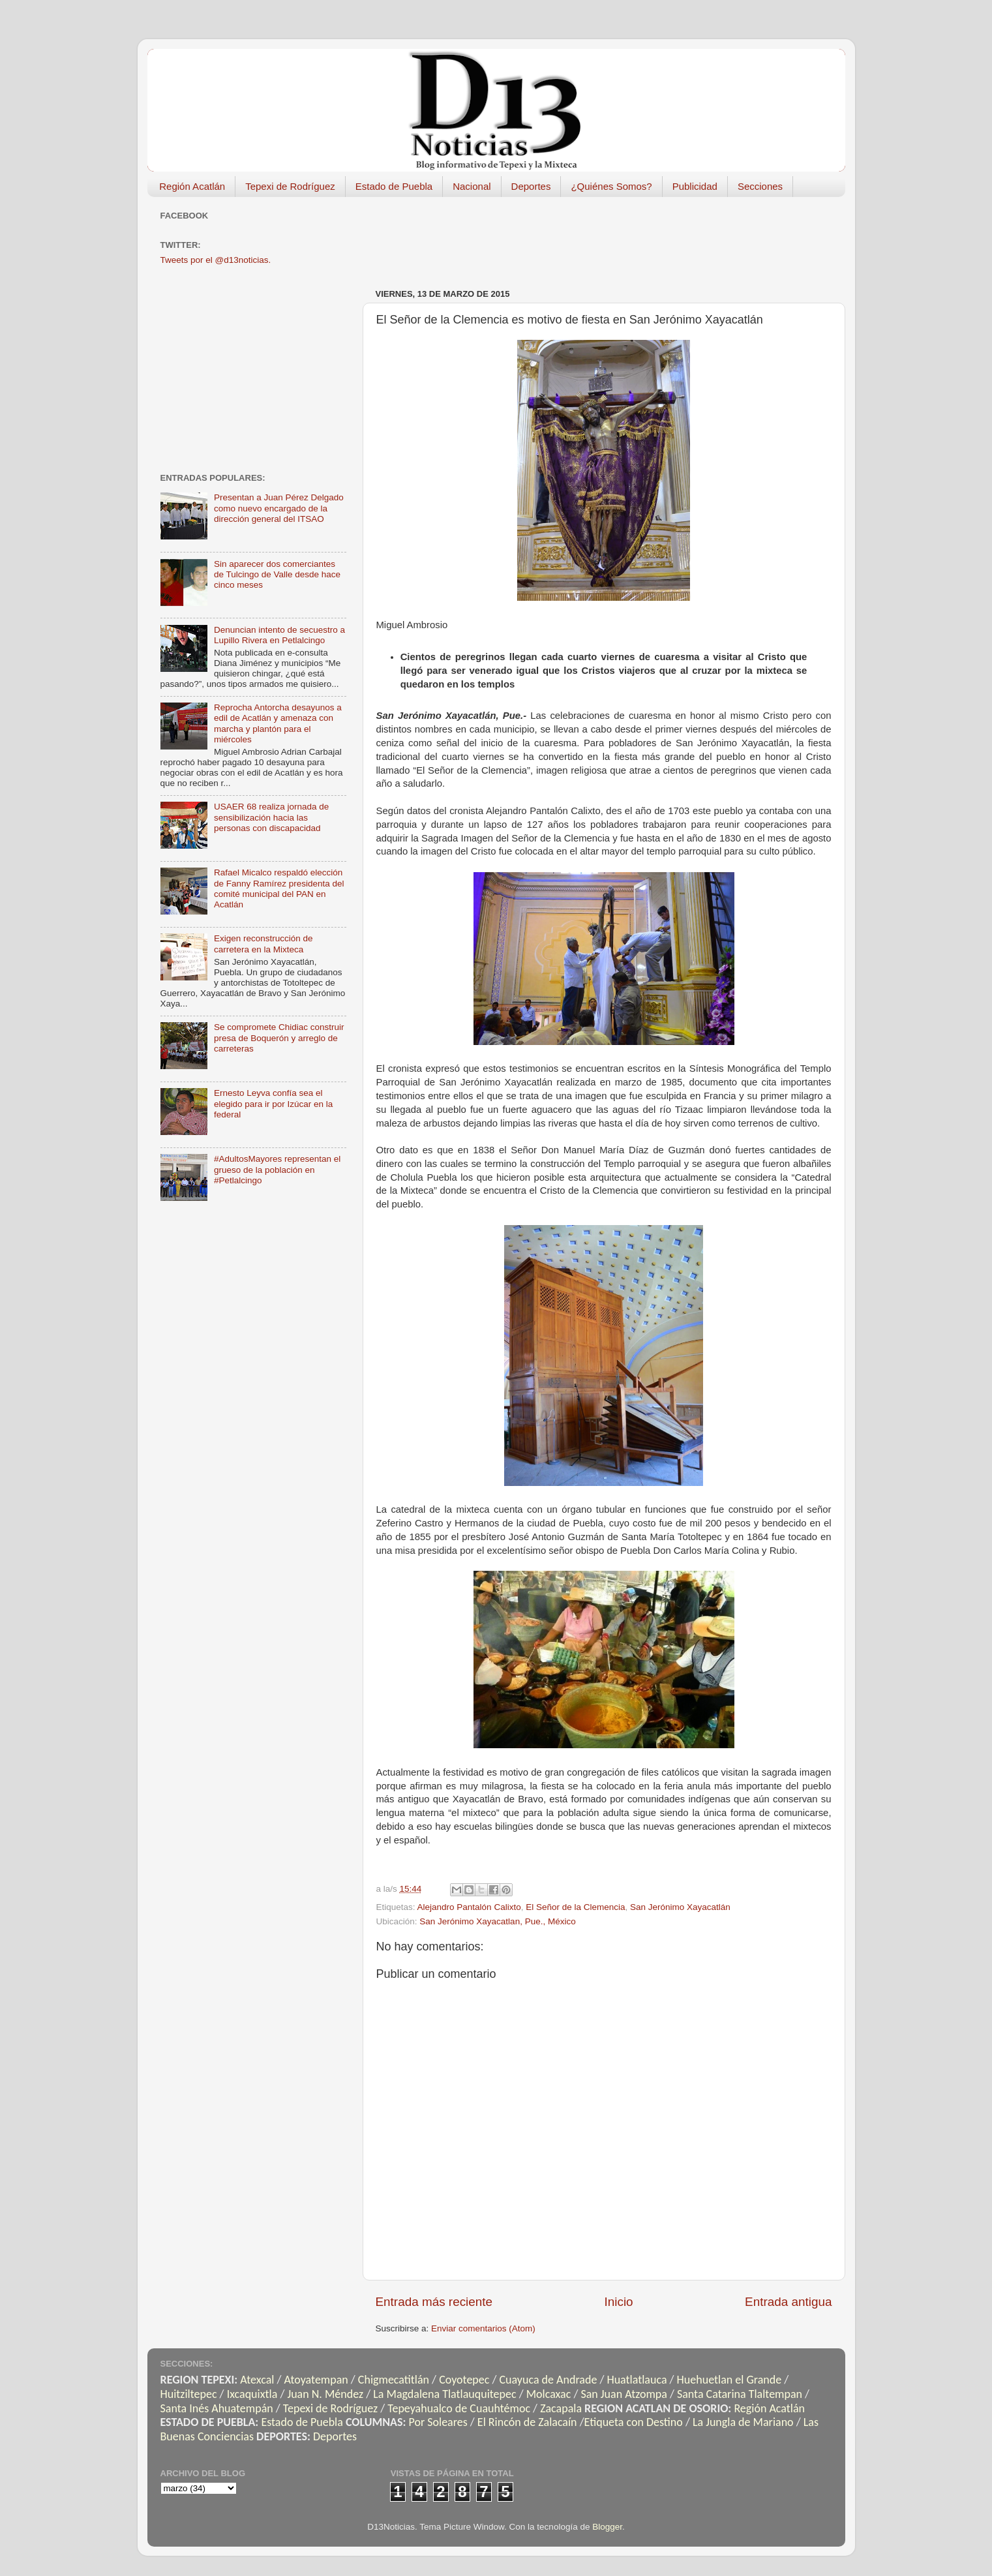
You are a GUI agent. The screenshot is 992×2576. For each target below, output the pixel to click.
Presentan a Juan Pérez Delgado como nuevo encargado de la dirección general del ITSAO (279, 507)
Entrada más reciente (434, 2302)
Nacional (471, 186)
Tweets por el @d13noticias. (215, 260)
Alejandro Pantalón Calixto (469, 1907)
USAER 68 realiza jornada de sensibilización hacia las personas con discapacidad (271, 817)
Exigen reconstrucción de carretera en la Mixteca (263, 943)
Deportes (531, 186)
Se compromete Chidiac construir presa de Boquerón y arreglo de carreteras (279, 1037)
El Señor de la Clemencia (575, 1907)
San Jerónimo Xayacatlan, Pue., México (497, 1921)
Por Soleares (437, 2422)
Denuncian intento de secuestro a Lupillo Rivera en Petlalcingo (279, 635)
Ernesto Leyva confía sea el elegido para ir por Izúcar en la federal (273, 1103)
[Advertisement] (613, 236)
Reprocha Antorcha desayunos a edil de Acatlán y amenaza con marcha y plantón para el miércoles (278, 723)
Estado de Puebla (393, 186)
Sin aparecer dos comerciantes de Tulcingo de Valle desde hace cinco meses (277, 574)
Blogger (607, 2527)
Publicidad (694, 186)
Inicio (619, 2302)
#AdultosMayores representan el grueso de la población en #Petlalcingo (277, 1169)
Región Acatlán (192, 186)
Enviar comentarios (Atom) (483, 2328)
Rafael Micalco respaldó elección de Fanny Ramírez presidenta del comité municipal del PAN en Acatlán (279, 888)
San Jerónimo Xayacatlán (680, 1907)
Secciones (760, 186)
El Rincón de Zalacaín (527, 2422)
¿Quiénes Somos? (611, 186)
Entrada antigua (788, 2302)
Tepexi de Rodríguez (290, 186)
